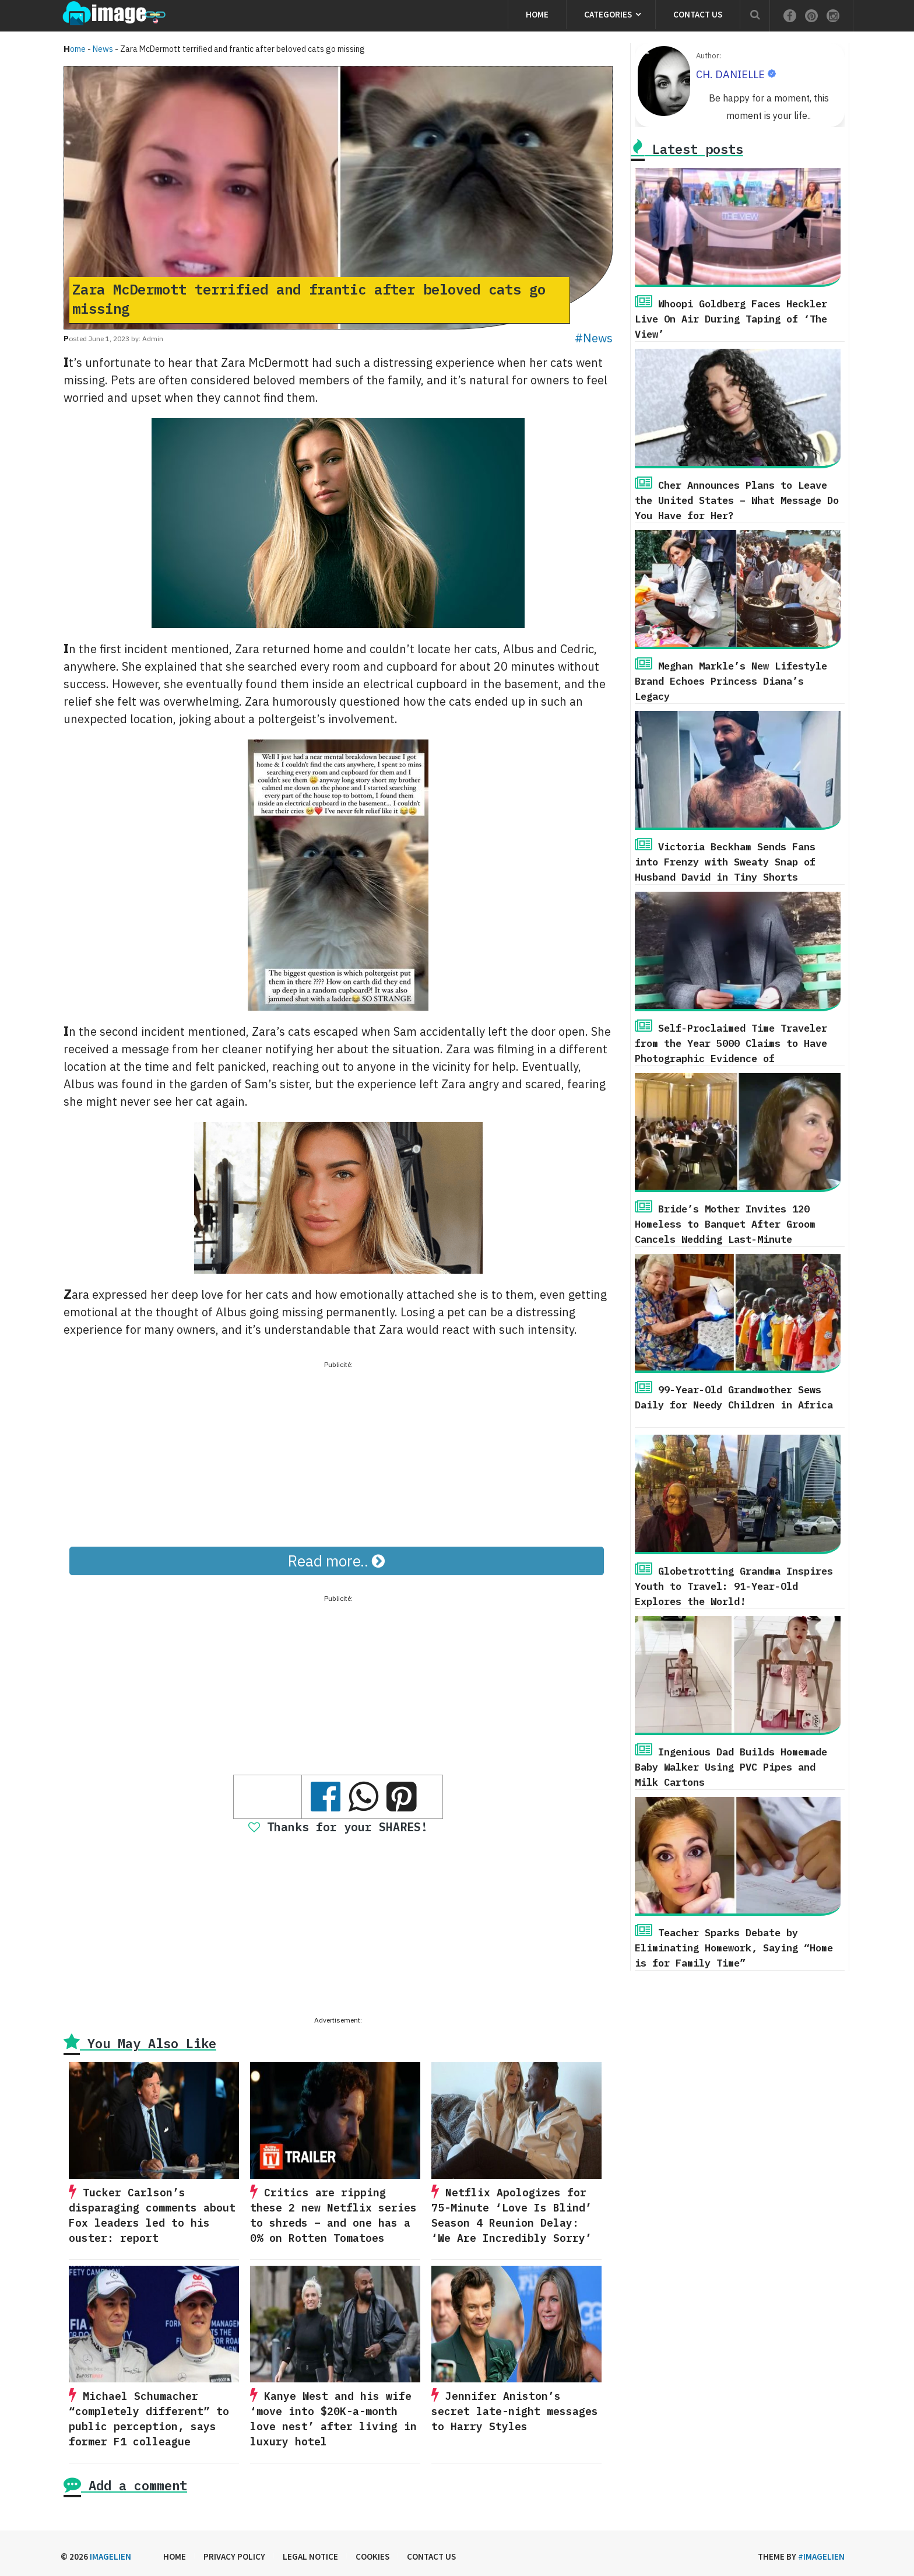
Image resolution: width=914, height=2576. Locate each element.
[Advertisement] (338, 1453)
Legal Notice (310, 2556)
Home (537, 14)
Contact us (697, 14)
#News (594, 338)
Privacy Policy (234, 2556)
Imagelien (110, 2556)
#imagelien (821, 2556)
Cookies (372, 2556)
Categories (608, 14)
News (103, 49)
